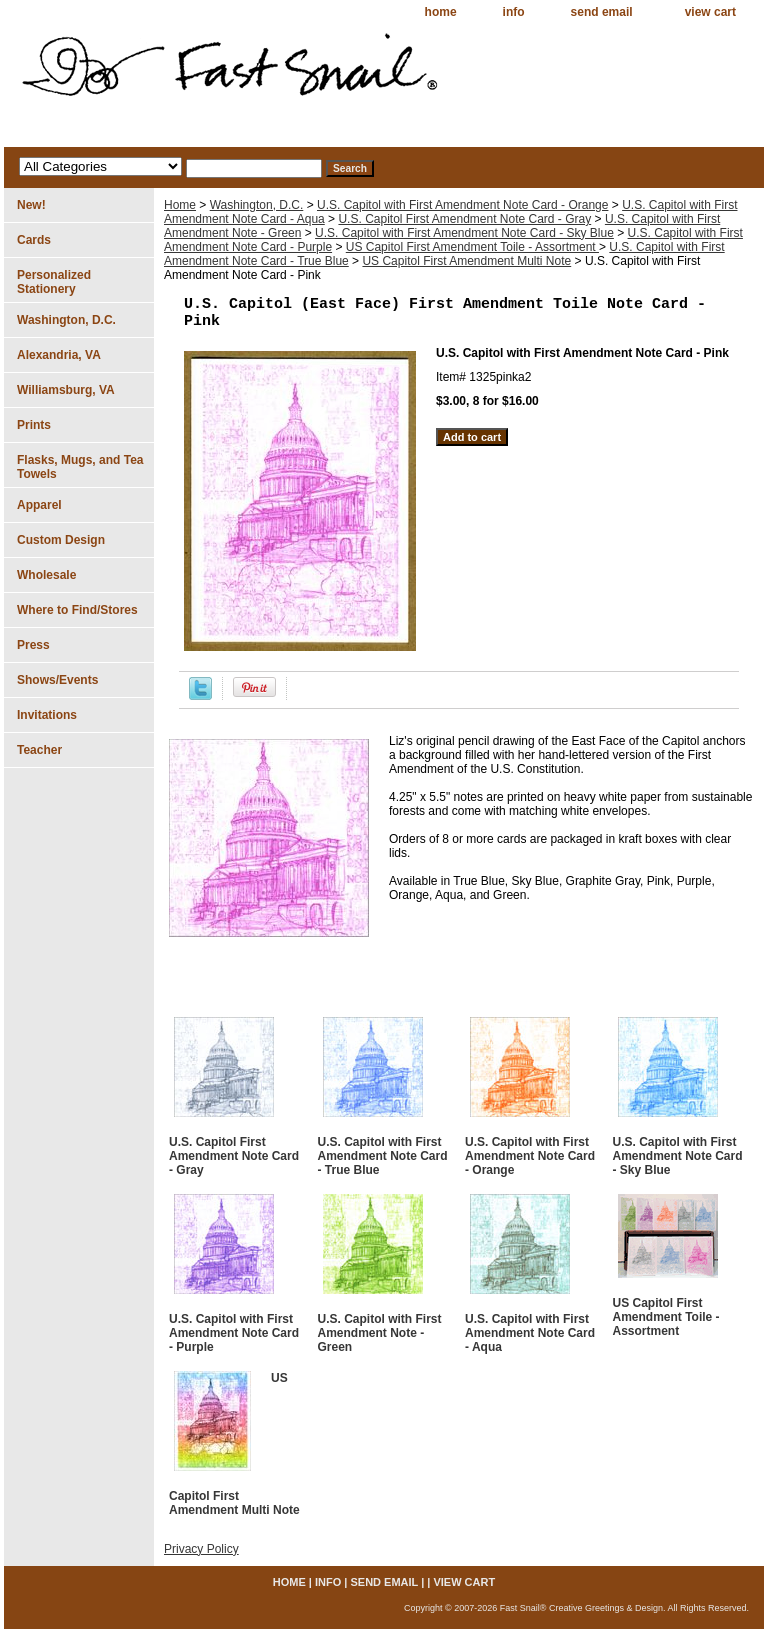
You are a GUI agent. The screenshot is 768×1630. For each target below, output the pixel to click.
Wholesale (46, 575)
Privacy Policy (201, 1549)
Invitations (47, 715)
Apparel (39, 505)
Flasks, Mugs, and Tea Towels (80, 467)
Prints (34, 425)
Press (33, 645)
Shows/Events (57, 680)
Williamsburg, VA (66, 390)
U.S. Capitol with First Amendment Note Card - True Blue (383, 1156)
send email (602, 12)
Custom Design (61, 540)
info (514, 12)
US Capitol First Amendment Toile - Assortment (472, 247)
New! (31, 205)
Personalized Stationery (54, 282)
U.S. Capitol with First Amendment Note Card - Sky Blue (464, 233)
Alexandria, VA (59, 355)
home (441, 12)
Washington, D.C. (257, 205)
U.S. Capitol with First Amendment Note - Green (380, 1333)
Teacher (39, 750)
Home (180, 205)
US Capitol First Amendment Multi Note (466, 261)
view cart (710, 12)
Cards (34, 240)
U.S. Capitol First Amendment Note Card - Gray (464, 219)
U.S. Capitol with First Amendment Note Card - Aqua (530, 1333)
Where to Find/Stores (77, 610)
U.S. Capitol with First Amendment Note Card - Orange (462, 205)
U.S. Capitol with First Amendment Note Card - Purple (234, 1333)
